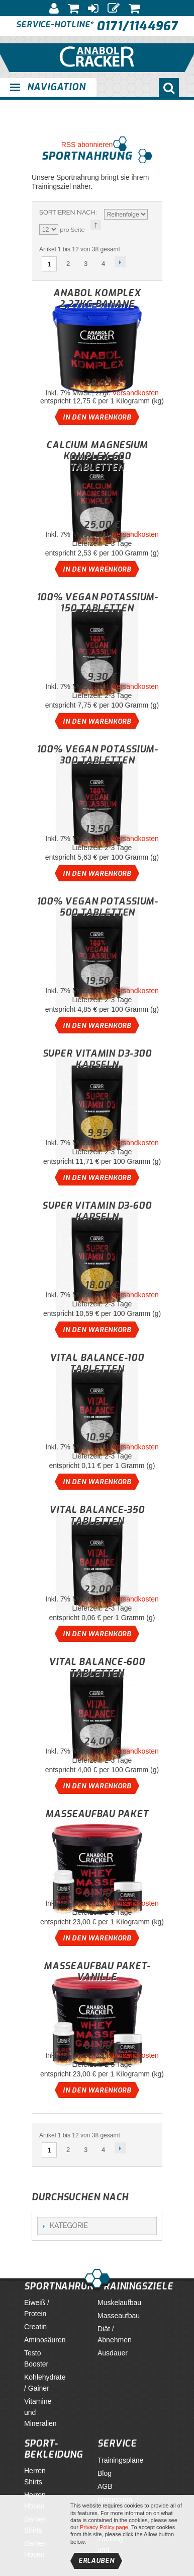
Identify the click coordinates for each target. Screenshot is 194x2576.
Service (117, 2444)
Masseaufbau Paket (96, 1814)
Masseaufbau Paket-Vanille (97, 1971)
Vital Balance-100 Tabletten (97, 1363)
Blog (105, 2473)
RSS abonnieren (87, 145)
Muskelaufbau (119, 2303)
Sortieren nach (67, 212)
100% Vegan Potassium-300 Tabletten (97, 755)
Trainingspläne (120, 2460)
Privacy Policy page (104, 2527)
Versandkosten (135, 393)
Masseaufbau (119, 2316)
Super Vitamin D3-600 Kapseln (97, 1211)
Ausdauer (113, 2353)
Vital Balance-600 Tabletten (97, 1667)
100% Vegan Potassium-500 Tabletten (97, 907)
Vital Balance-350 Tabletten (97, 1515)
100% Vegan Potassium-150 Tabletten (97, 602)
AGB (105, 2486)
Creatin (35, 2327)
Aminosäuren (45, 2340)
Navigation (56, 87)
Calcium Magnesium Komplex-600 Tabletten (97, 456)
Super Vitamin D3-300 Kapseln (97, 1059)
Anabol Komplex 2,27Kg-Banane (97, 298)
